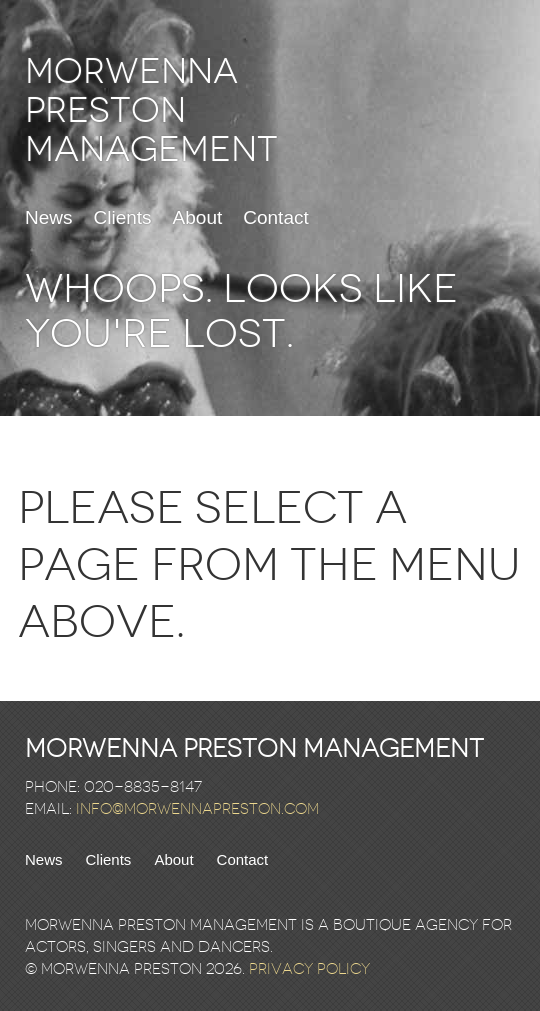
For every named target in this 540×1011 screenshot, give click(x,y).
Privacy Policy (309, 969)
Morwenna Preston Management (151, 110)
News (49, 218)
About (198, 218)
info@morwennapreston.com (197, 809)
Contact (275, 218)
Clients (123, 218)
